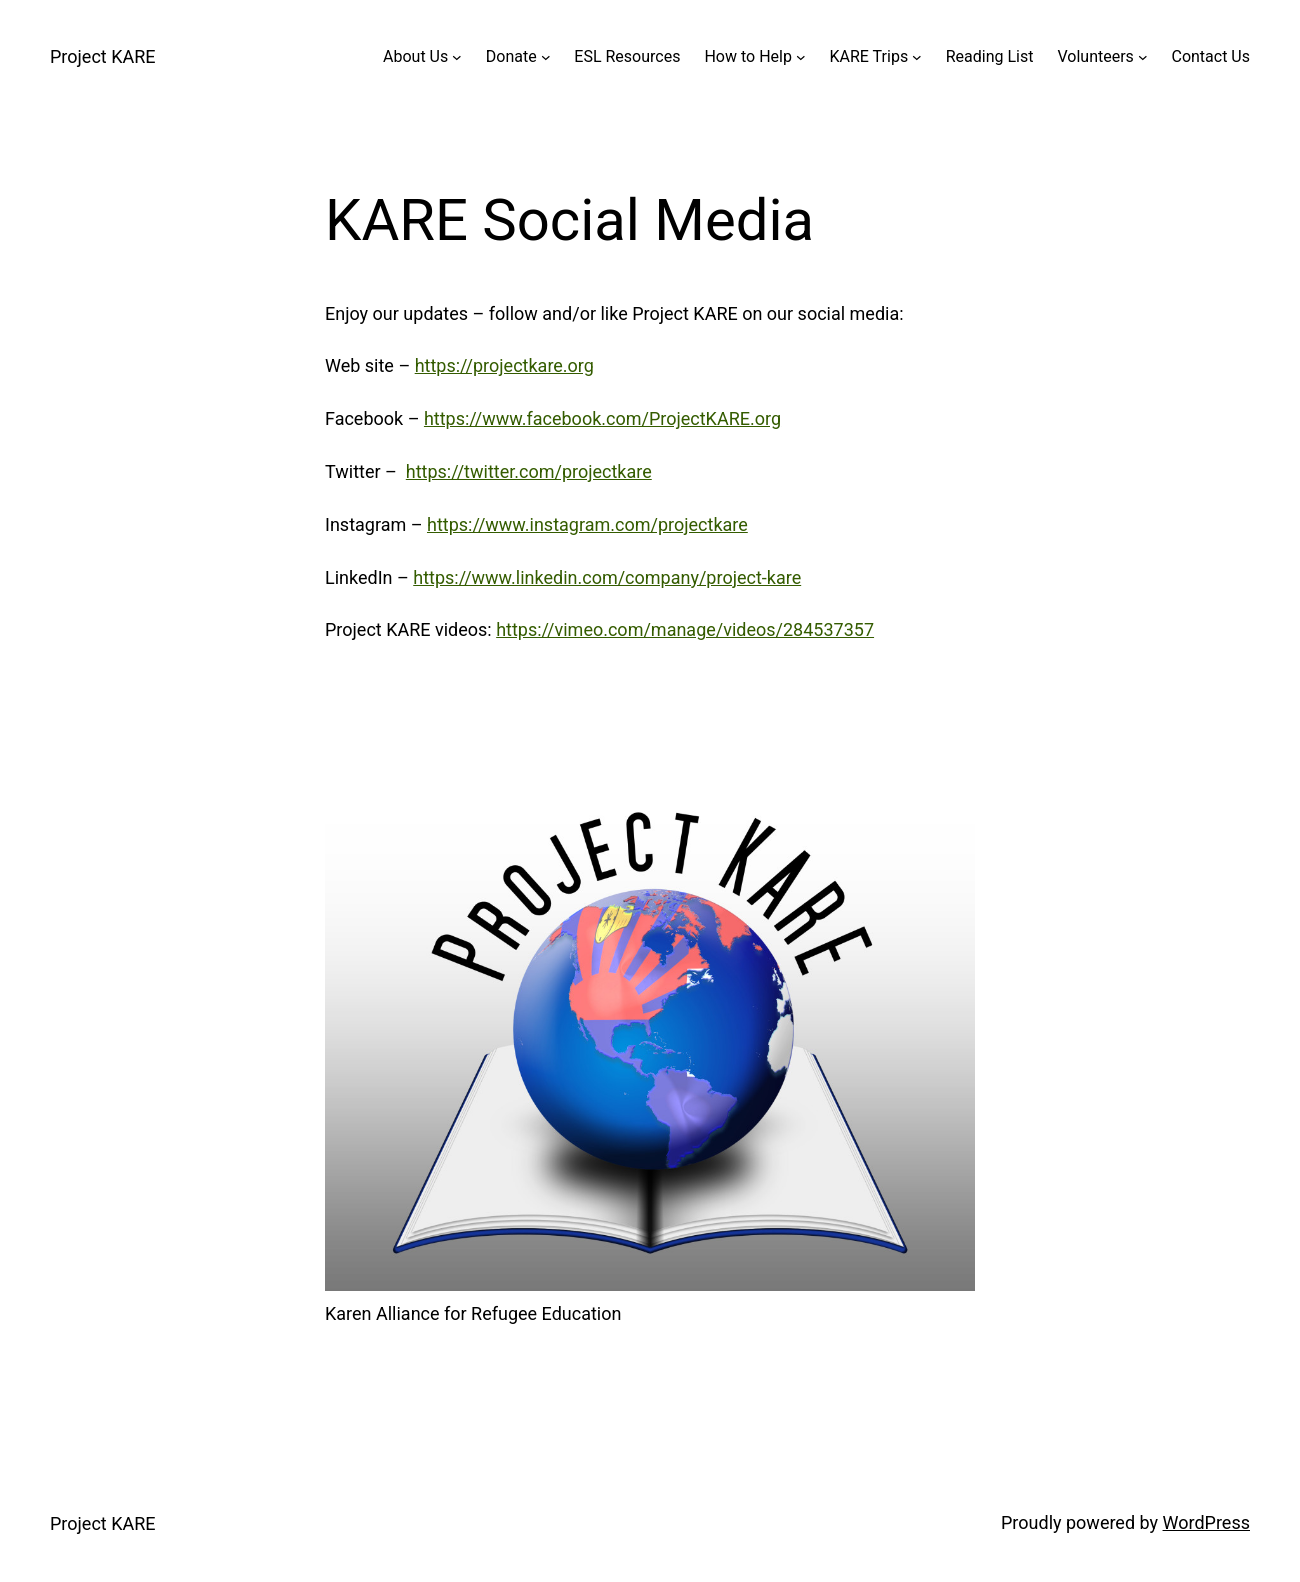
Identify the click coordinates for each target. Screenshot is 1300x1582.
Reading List (990, 56)
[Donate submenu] (546, 57)
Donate (511, 56)
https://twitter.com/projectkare (529, 471)
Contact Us (1210, 56)
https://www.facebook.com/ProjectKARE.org (602, 418)
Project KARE (103, 56)
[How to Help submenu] (801, 57)
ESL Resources (627, 56)
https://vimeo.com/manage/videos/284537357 (685, 629)
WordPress (1206, 1522)
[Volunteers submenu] (1143, 57)
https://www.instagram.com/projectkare (587, 524)
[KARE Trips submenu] (917, 57)
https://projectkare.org (504, 365)
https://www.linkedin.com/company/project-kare (607, 577)
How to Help (747, 56)
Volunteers (1095, 56)
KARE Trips (869, 56)
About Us (415, 56)
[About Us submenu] (457, 57)
